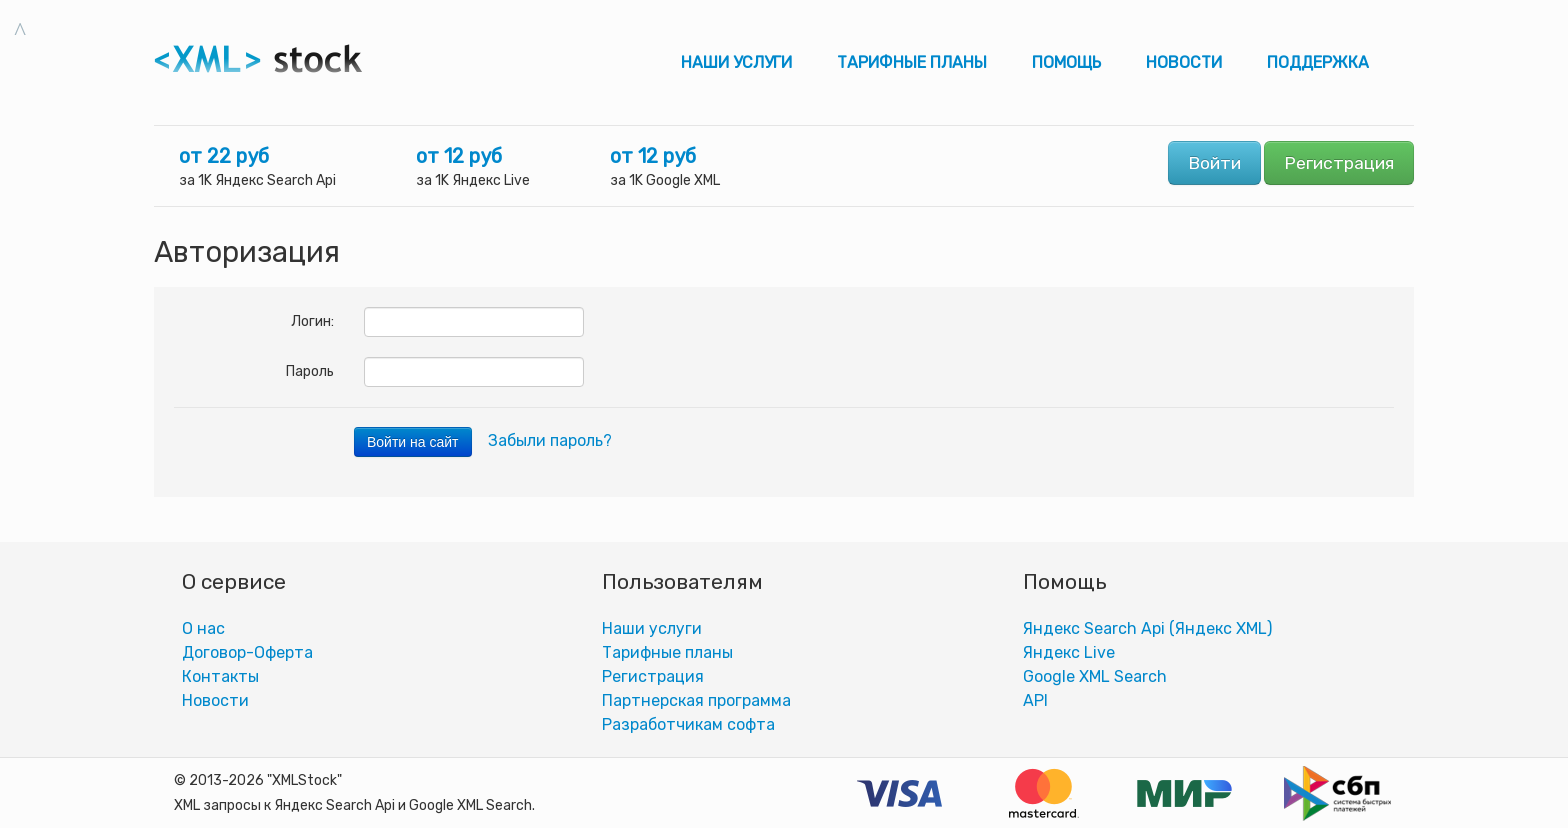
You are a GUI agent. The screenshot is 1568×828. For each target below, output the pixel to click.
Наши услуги (736, 62)
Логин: (312, 321)
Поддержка (1318, 62)
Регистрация (1339, 163)
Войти (1214, 163)
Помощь (1066, 62)
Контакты (220, 676)
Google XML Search (1095, 676)
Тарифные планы (912, 62)
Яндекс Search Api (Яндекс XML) (1147, 628)
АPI (1035, 700)
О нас (203, 628)
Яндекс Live (1069, 652)
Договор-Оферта (247, 652)
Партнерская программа (696, 700)
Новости (1184, 62)
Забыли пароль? (550, 440)
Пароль (310, 371)
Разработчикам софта (688, 724)
